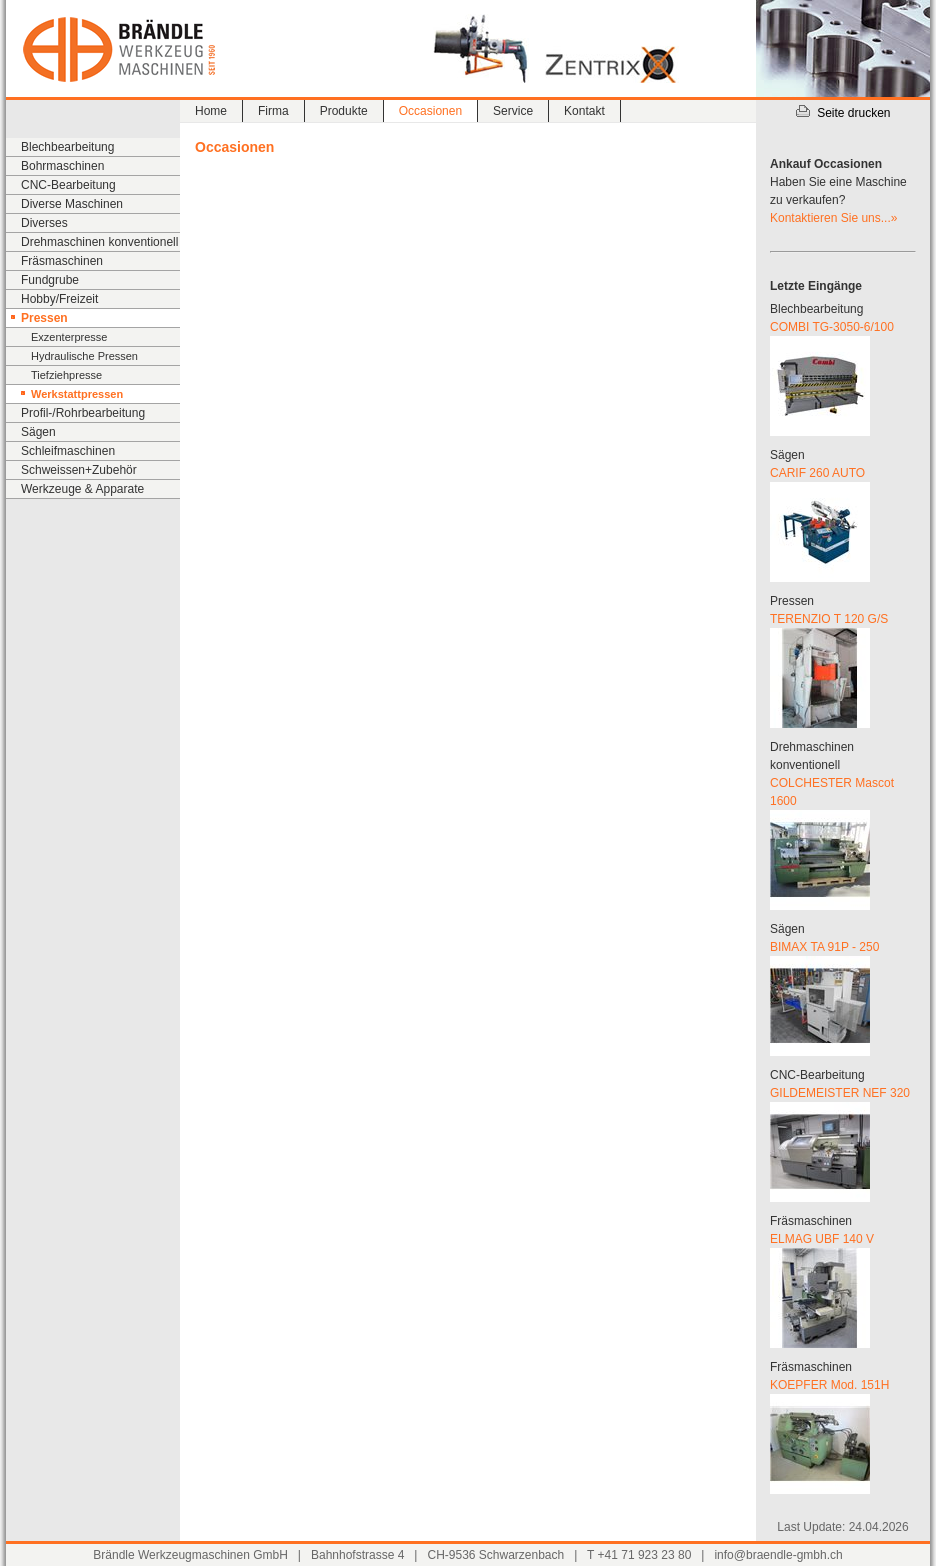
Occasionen (430, 111)
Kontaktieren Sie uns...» (833, 218)
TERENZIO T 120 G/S (829, 619)
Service (513, 111)
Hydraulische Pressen (84, 356)
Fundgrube (50, 280)
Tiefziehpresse (66, 375)
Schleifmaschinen (68, 451)
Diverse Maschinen (72, 204)
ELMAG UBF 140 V (822, 1239)
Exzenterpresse (69, 337)
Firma (273, 111)
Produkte (344, 111)
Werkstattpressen (77, 394)
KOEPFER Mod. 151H (829, 1385)
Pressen (44, 318)
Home (211, 111)
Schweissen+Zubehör (79, 470)
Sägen (38, 432)
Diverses (44, 223)
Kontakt (584, 111)
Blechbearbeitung (67, 147)
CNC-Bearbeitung (68, 185)
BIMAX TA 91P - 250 (824, 947)
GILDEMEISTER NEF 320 (840, 1093)
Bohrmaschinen (62, 166)
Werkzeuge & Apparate (82, 489)
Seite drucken (842, 113)
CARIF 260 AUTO (817, 473)
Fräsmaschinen (62, 261)
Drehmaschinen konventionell (99, 242)
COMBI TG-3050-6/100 (832, 327)
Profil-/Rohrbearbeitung (83, 413)
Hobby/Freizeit (59, 299)
